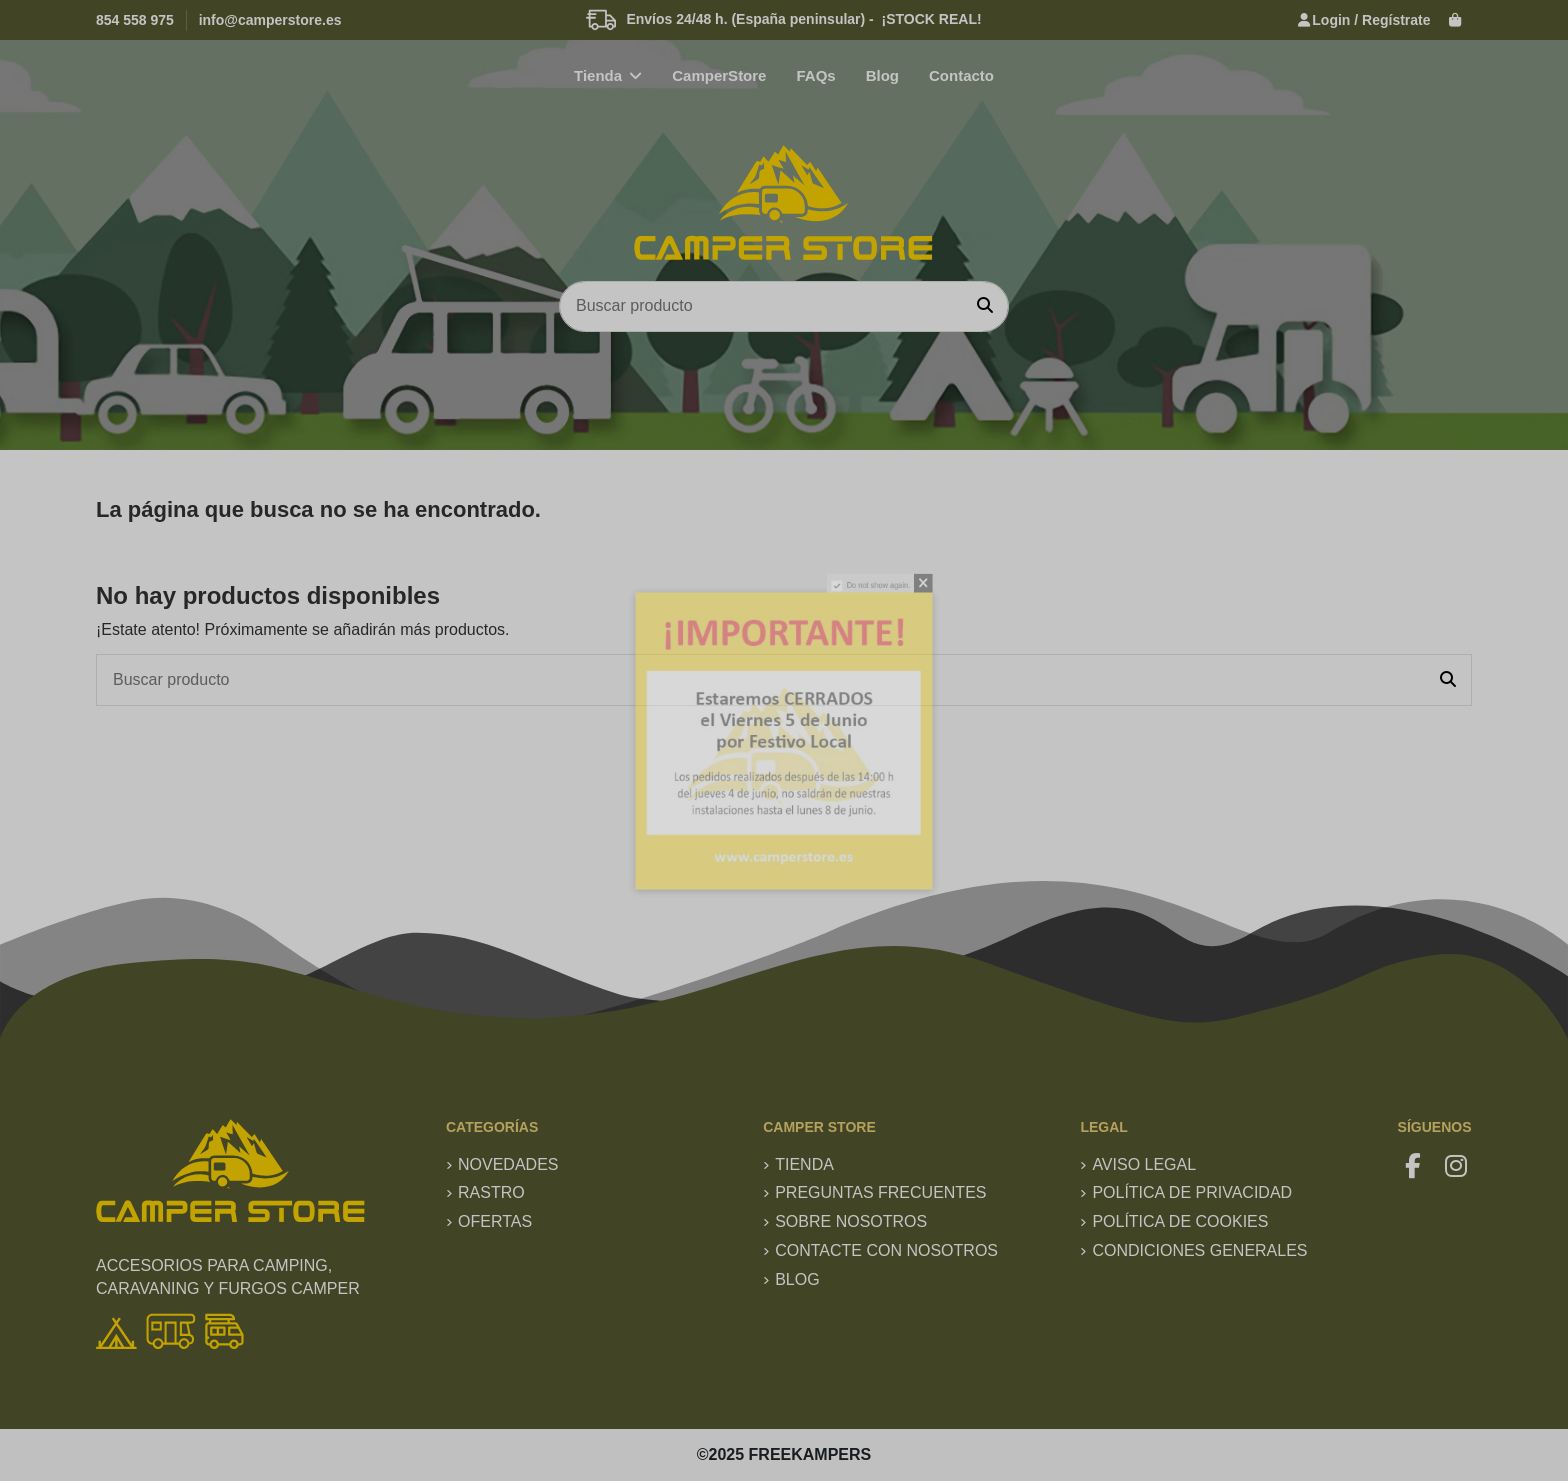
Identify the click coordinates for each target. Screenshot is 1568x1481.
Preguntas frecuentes (880, 1192)
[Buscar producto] (985, 307)
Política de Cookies (1180, 1221)
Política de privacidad (1192, 1192)
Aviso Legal (1144, 1164)
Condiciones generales (1199, 1250)
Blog (797, 1279)
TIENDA (804, 1164)
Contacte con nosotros (886, 1250)
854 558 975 (135, 20)
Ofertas (495, 1221)
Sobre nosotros (851, 1221)
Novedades (508, 1164)
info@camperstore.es (270, 20)
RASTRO (491, 1192)
